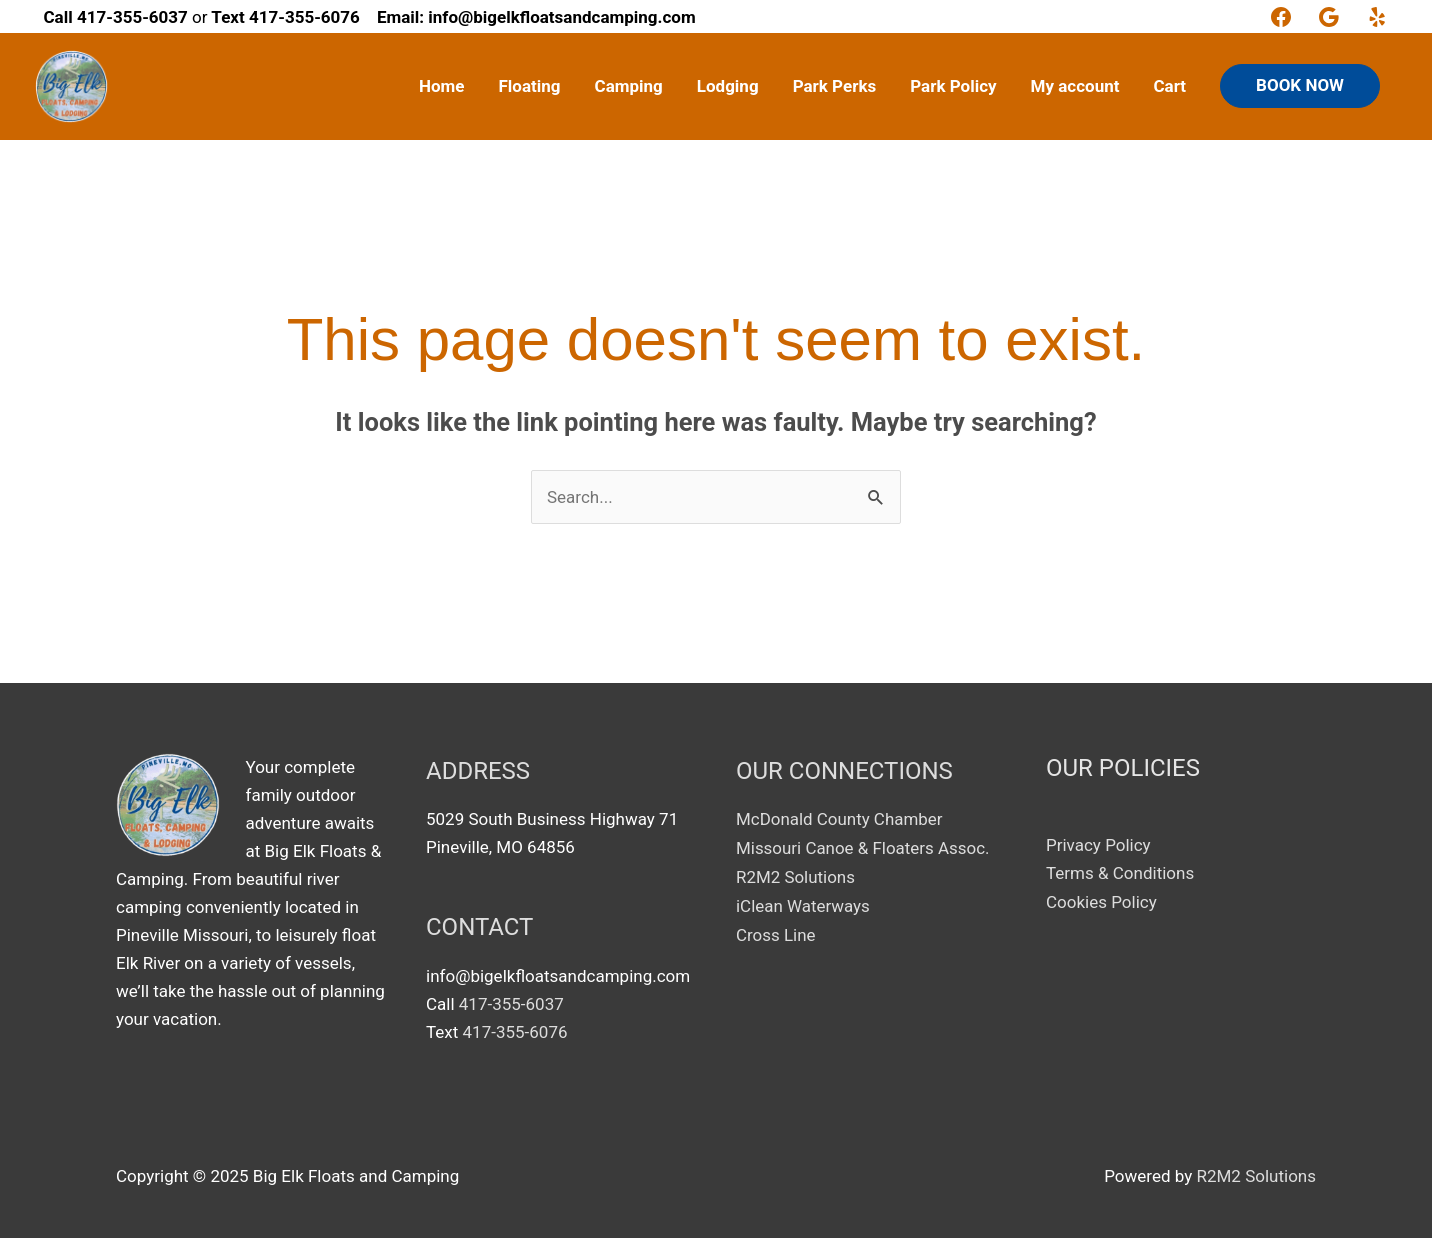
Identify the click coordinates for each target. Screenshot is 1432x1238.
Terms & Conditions (1120, 873)
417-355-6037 (511, 1004)
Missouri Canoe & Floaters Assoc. (863, 847)
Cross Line (776, 932)
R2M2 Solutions (796, 876)
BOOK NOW (1300, 85)
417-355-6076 (515, 1032)
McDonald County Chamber (839, 819)
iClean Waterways (803, 904)
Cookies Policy (1101, 902)
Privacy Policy (1098, 845)
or (126, 17)
